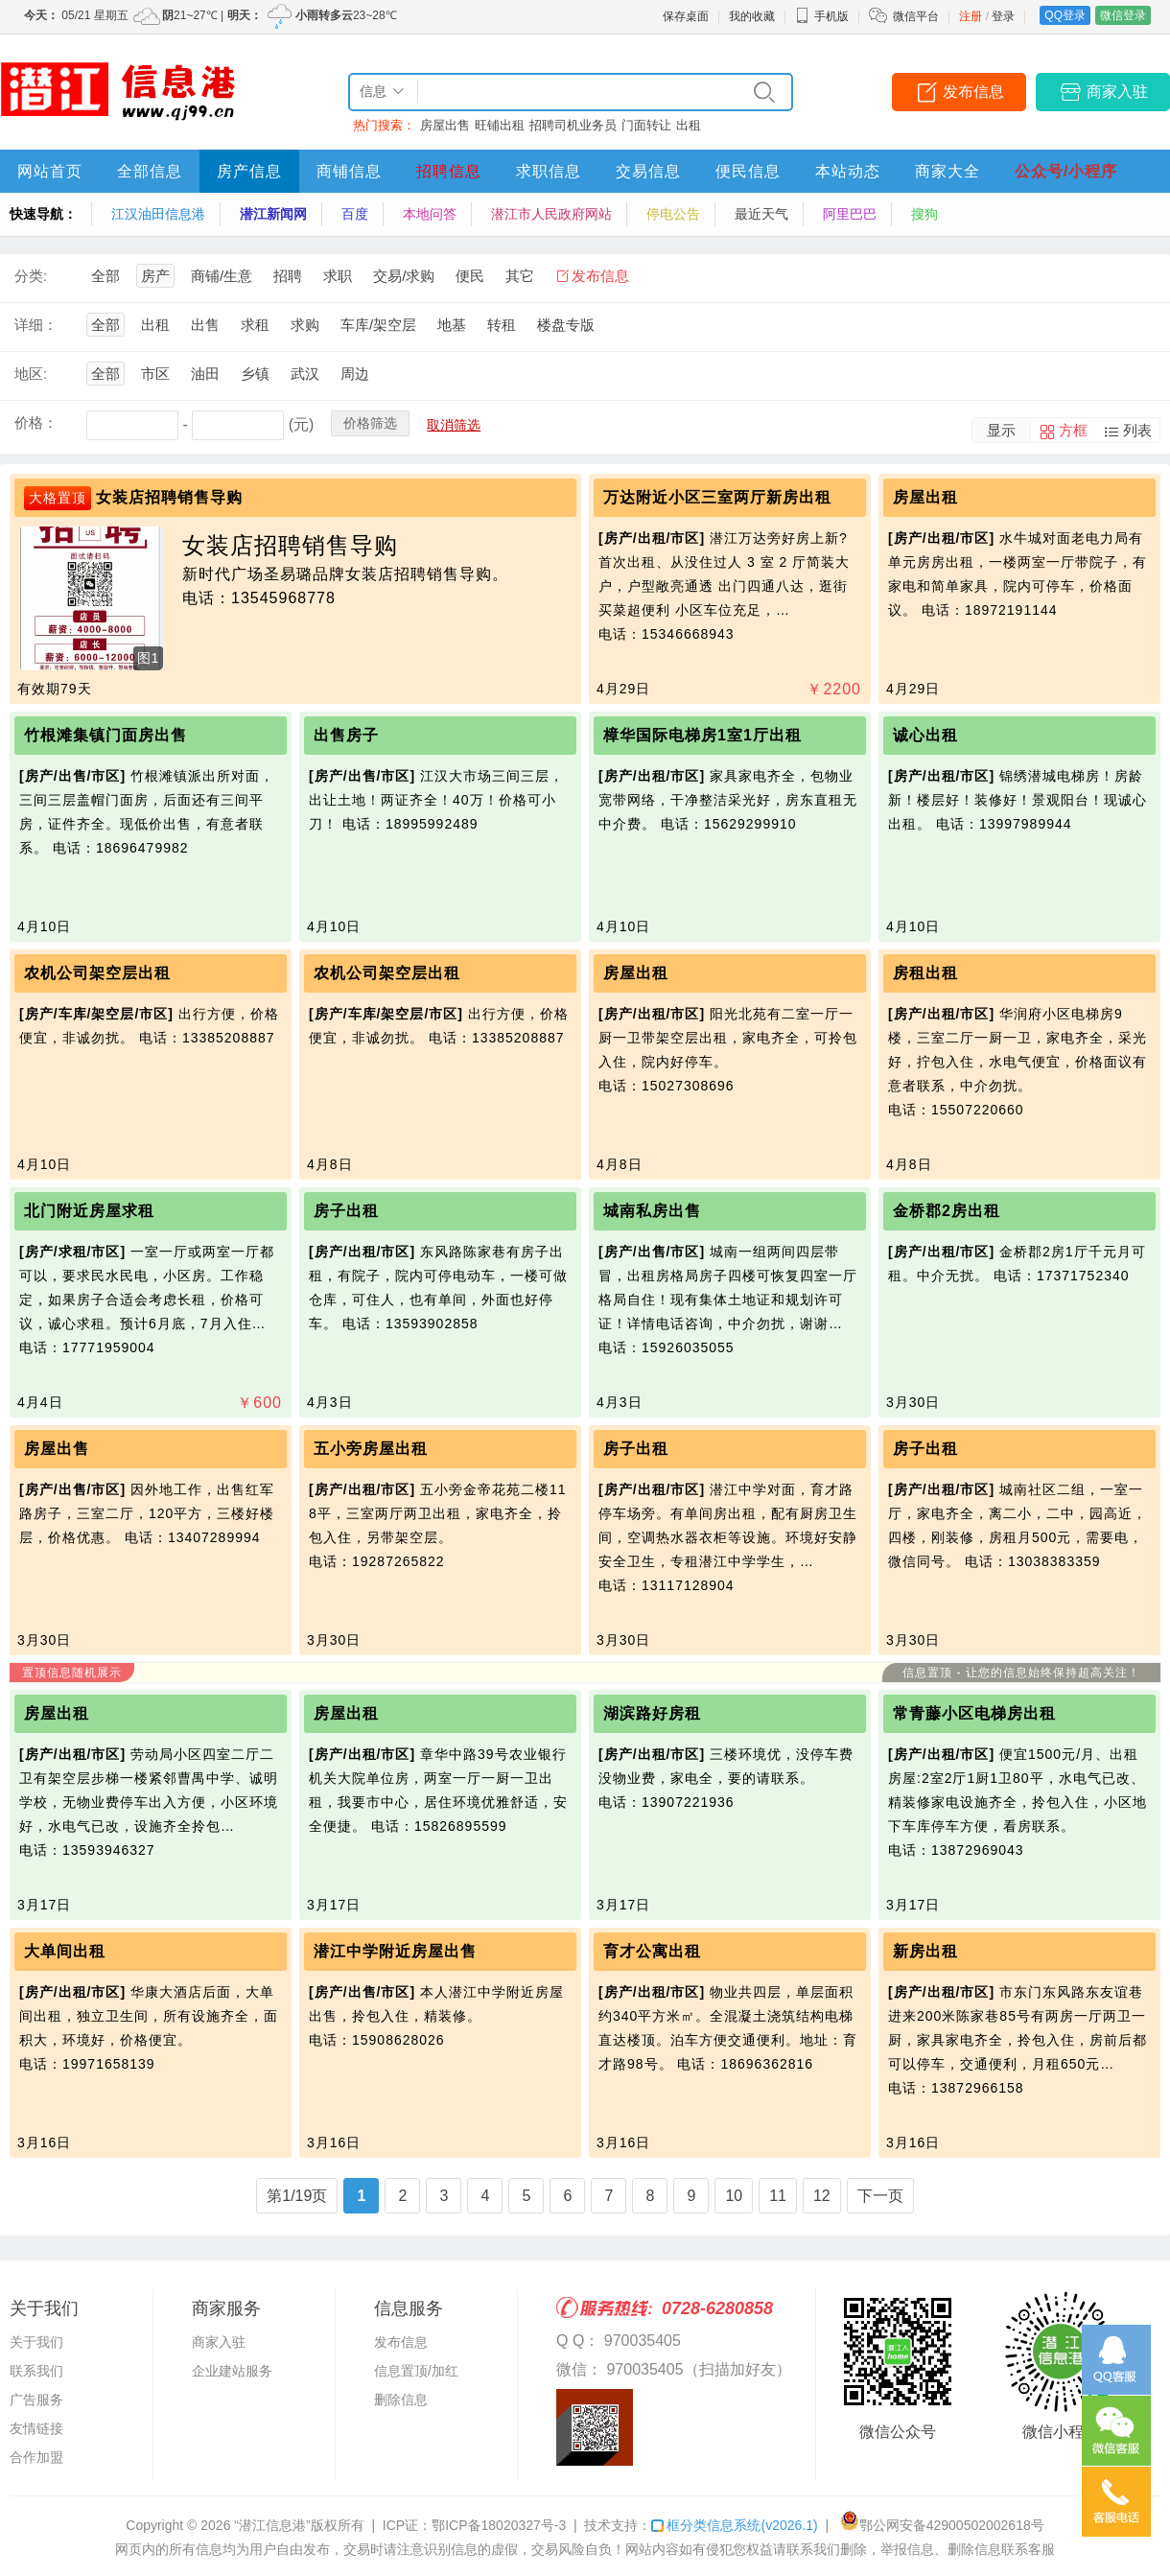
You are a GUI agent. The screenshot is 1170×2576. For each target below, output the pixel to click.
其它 (519, 276)
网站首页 (49, 171)
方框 (1073, 430)
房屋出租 (925, 497)
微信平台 (916, 16)
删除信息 (401, 2399)
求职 (337, 276)
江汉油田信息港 (158, 214)
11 (777, 2196)
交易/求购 (403, 276)
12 (822, 2196)
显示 (1001, 430)
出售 (205, 324)
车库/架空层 (378, 324)
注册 (970, 16)
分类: (30, 276)
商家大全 (947, 171)
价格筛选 (370, 423)
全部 (105, 276)
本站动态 (847, 171)
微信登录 (1123, 15)
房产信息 (249, 171)
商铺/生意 (221, 276)
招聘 (287, 276)
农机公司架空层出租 (97, 973)
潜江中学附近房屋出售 (395, 1951)
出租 (688, 125)
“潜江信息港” (272, 2525)
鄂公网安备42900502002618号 (942, 2525)
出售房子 (346, 735)
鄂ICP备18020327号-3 (499, 2525)
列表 (1137, 430)
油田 (205, 373)
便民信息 (748, 171)
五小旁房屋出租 (371, 1448)
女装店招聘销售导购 (169, 497)
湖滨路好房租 (652, 1713)
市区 (155, 373)
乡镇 (255, 373)
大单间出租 (64, 1951)
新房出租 (925, 1951)
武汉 (305, 373)
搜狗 (924, 214)
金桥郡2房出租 (946, 1211)
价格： (36, 422)
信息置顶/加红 (416, 2370)
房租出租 (925, 973)
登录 (1003, 16)
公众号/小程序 (1066, 171)
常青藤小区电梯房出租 (974, 1713)
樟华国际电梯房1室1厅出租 (702, 735)
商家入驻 (1117, 91)
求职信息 (548, 171)
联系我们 (36, 2370)
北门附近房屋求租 (89, 1211)
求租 (255, 324)
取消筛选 (453, 425)
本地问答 (429, 214)
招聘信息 (448, 171)
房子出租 (346, 1211)
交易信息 (648, 171)
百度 (354, 214)
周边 (354, 373)
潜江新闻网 (273, 214)
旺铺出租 (500, 125)
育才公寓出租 (652, 1951)
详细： (36, 324)
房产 (155, 276)
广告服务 (36, 2399)
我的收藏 (752, 16)
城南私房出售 (652, 1211)
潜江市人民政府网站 (551, 214)
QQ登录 (1065, 15)
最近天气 (761, 214)
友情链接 (36, 2428)
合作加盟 (36, 2457)
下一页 (880, 2196)
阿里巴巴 (850, 214)
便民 (470, 276)
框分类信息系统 (734, 2525)
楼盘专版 (566, 324)
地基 (451, 324)
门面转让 (646, 125)
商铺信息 (349, 171)
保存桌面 (686, 16)
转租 (501, 324)
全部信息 (149, 171)
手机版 (822, 16)
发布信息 (973, 91)
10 (733, 2196)
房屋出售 (445, 125)
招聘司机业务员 (573, 125)
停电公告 (673, 214)
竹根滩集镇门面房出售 (105, 735)
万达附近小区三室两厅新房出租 (717, 497)
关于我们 (36, 2342)
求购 (305, 324)
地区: (30, 373)
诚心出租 (925, 735)
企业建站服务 (232, 2370)
